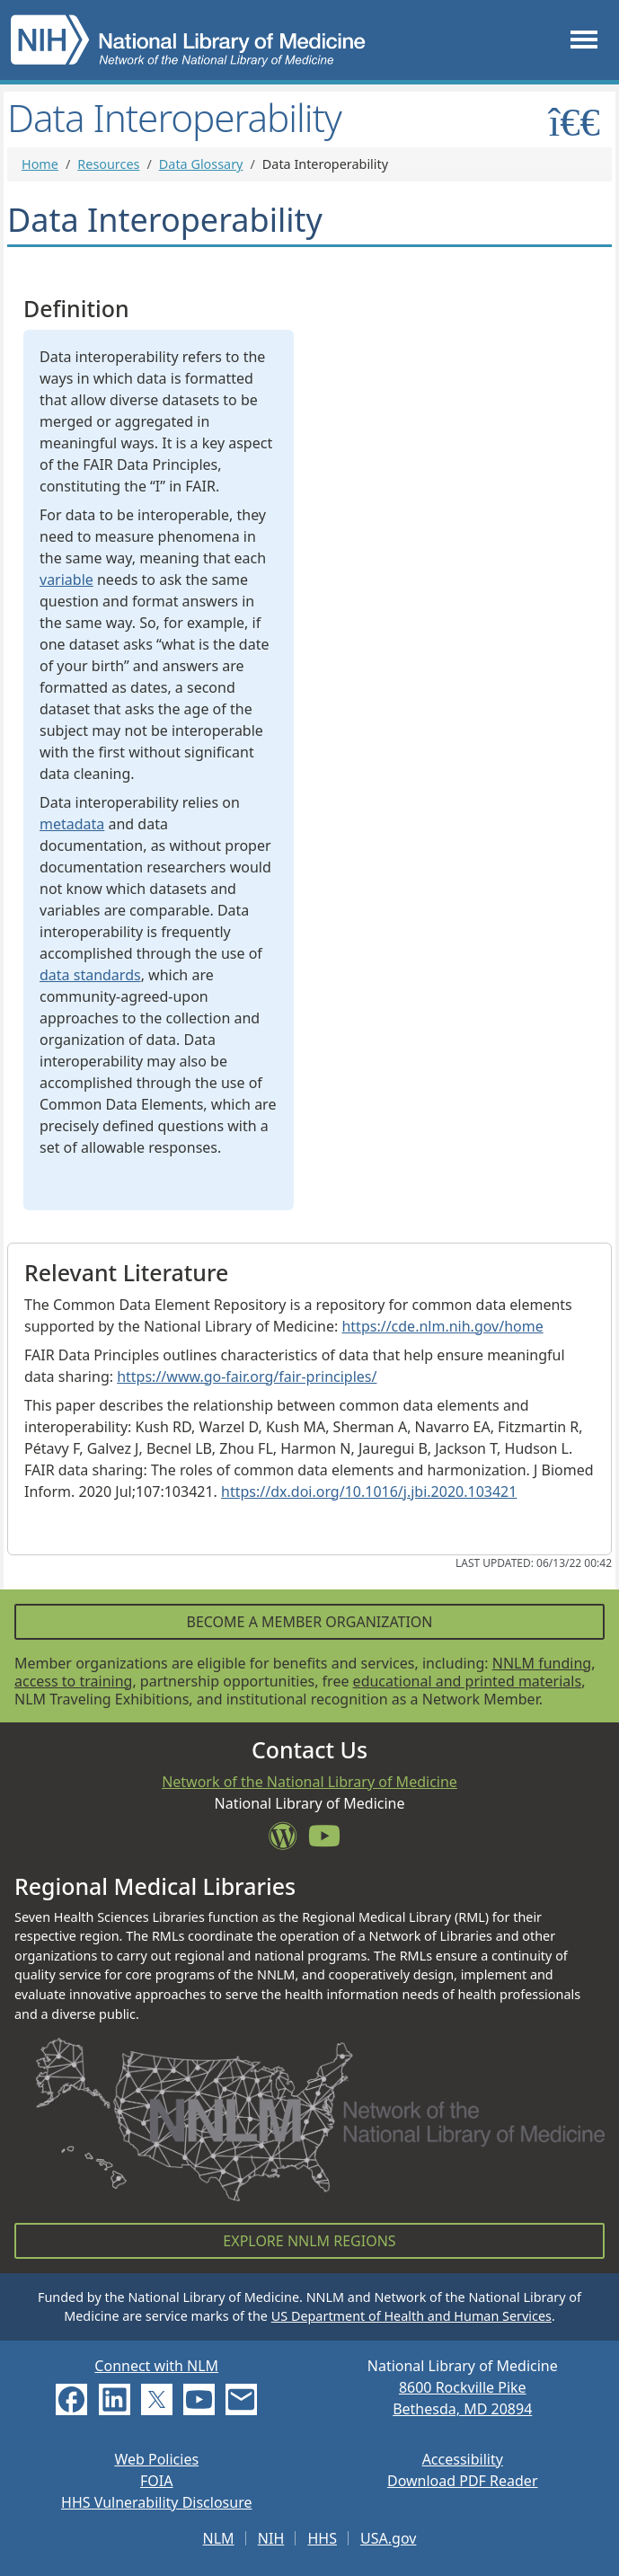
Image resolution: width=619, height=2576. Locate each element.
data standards (90, 975)
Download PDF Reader (462, 2481)
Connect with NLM (156, 2366)
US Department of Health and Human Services (411, 2315)
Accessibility (462, 2459)
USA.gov (388, 2538)
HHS (322, 2538)
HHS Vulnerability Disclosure (156, 2502)
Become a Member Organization (309, 1622)
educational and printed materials (467, 1681)
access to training (73, 1681)
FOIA (156, 2481)
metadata (72, 824)
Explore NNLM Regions (309, 2241)
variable (66, 579)
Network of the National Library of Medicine (309, 1782)
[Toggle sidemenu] (574, 121)
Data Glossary (201, 164)
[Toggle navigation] (584, 40)
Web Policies (156, 2459)
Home (40, 164)
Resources (108, 164)
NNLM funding (541, 1663)
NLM (218, 2538)
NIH (271, 2538)
